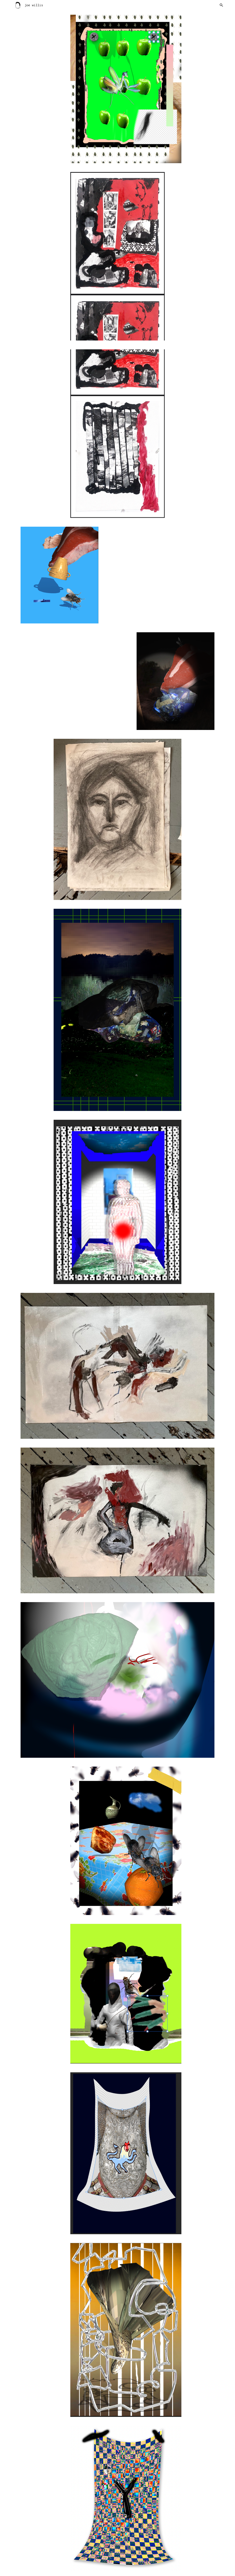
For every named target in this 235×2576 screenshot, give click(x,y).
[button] (221, 5)
